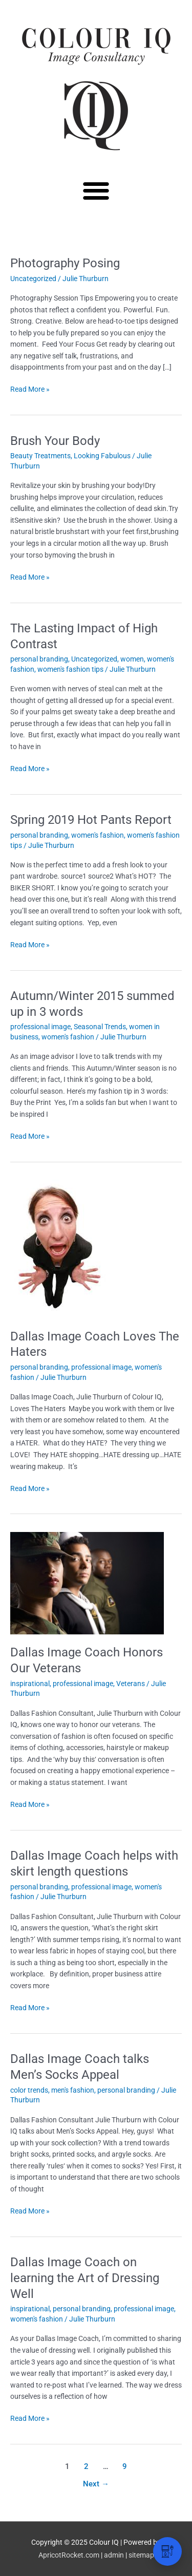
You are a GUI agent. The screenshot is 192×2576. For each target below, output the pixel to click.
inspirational (30, 1683)
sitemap (141, 2555)
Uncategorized (33, 278)
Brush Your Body (55, 441)
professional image (40, 1027)
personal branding (39, 659)
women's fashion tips (70, 669)
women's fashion (97, 835)
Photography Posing (65, 263)
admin (114, 2555)
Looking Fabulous (102, 456)
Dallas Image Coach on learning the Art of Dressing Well (84, 2278)
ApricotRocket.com (68, 2555)
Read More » (30, 388)
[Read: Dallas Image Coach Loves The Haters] (57, 1248)
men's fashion (72, 2090)
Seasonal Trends (100, 1027)
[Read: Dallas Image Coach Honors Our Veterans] (87, 1582)
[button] (96, 190)
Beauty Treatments (40, 456)
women (132, 659)
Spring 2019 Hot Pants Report (91, 820)
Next (96, 2483)
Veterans (130, 1683)
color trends (29, 2090)
